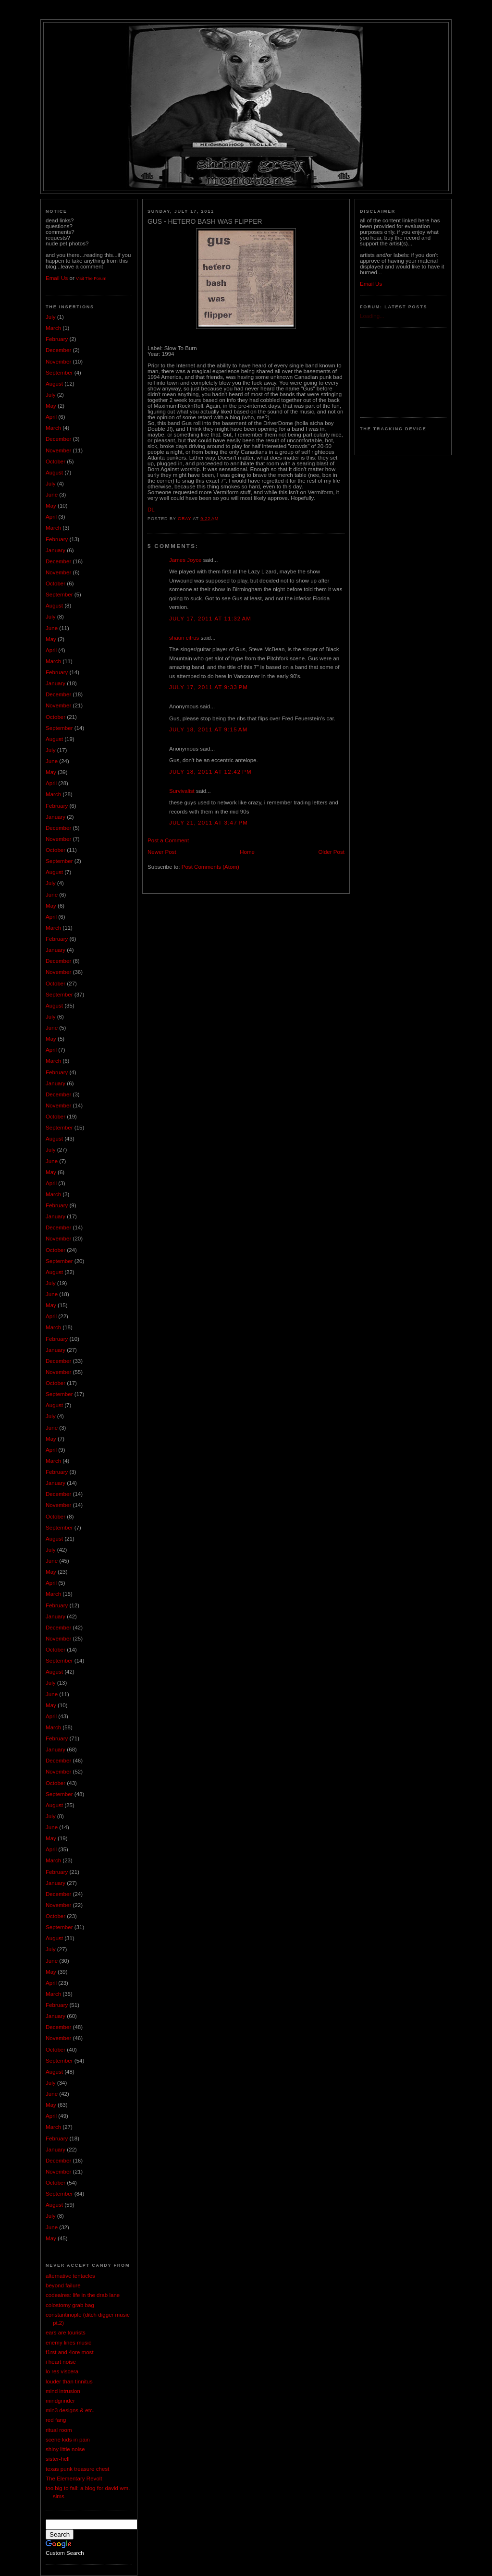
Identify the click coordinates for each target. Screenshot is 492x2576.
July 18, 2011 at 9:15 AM (208, 729)
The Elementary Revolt (74, 2478)
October (55, 461)
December (58, 350)
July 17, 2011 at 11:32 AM (210, 618)
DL (151, 509)
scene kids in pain (68, 2439)
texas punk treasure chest (77, 2469)
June (52, 495)
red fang (56, 2420)
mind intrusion (63, 2391)
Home (247, 852)
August (54, 384)
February (57, 339)
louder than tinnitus (69, 2381)
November (58, 362)
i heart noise (61, 2362)
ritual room (59, 2430)
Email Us (57, 278)
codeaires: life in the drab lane (83, 2295)
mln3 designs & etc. (70, 2410)
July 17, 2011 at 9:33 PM (208, 687)
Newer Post (162, 852)
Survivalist (182, 791)
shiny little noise (65, 2449)
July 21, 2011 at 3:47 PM (208, 823)
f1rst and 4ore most (70, 2352)
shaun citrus (184, 638)
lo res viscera (62, 2371)
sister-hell (57, 2459)
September (59, 373)
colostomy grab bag (70, 2305)
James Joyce (185, 560)
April (51, 417)
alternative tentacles (70, 2276)
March (53, 328)
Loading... (372, 316)
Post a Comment (168, 840)
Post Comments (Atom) (210, 867)
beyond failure (63, 2285)
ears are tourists (66, 2332)
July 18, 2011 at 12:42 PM (210, 772)
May (51, 406)
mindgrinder (60, 2401)
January (55, 550)
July (51, 317)
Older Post (331, 852)
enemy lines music (68, 2342)
